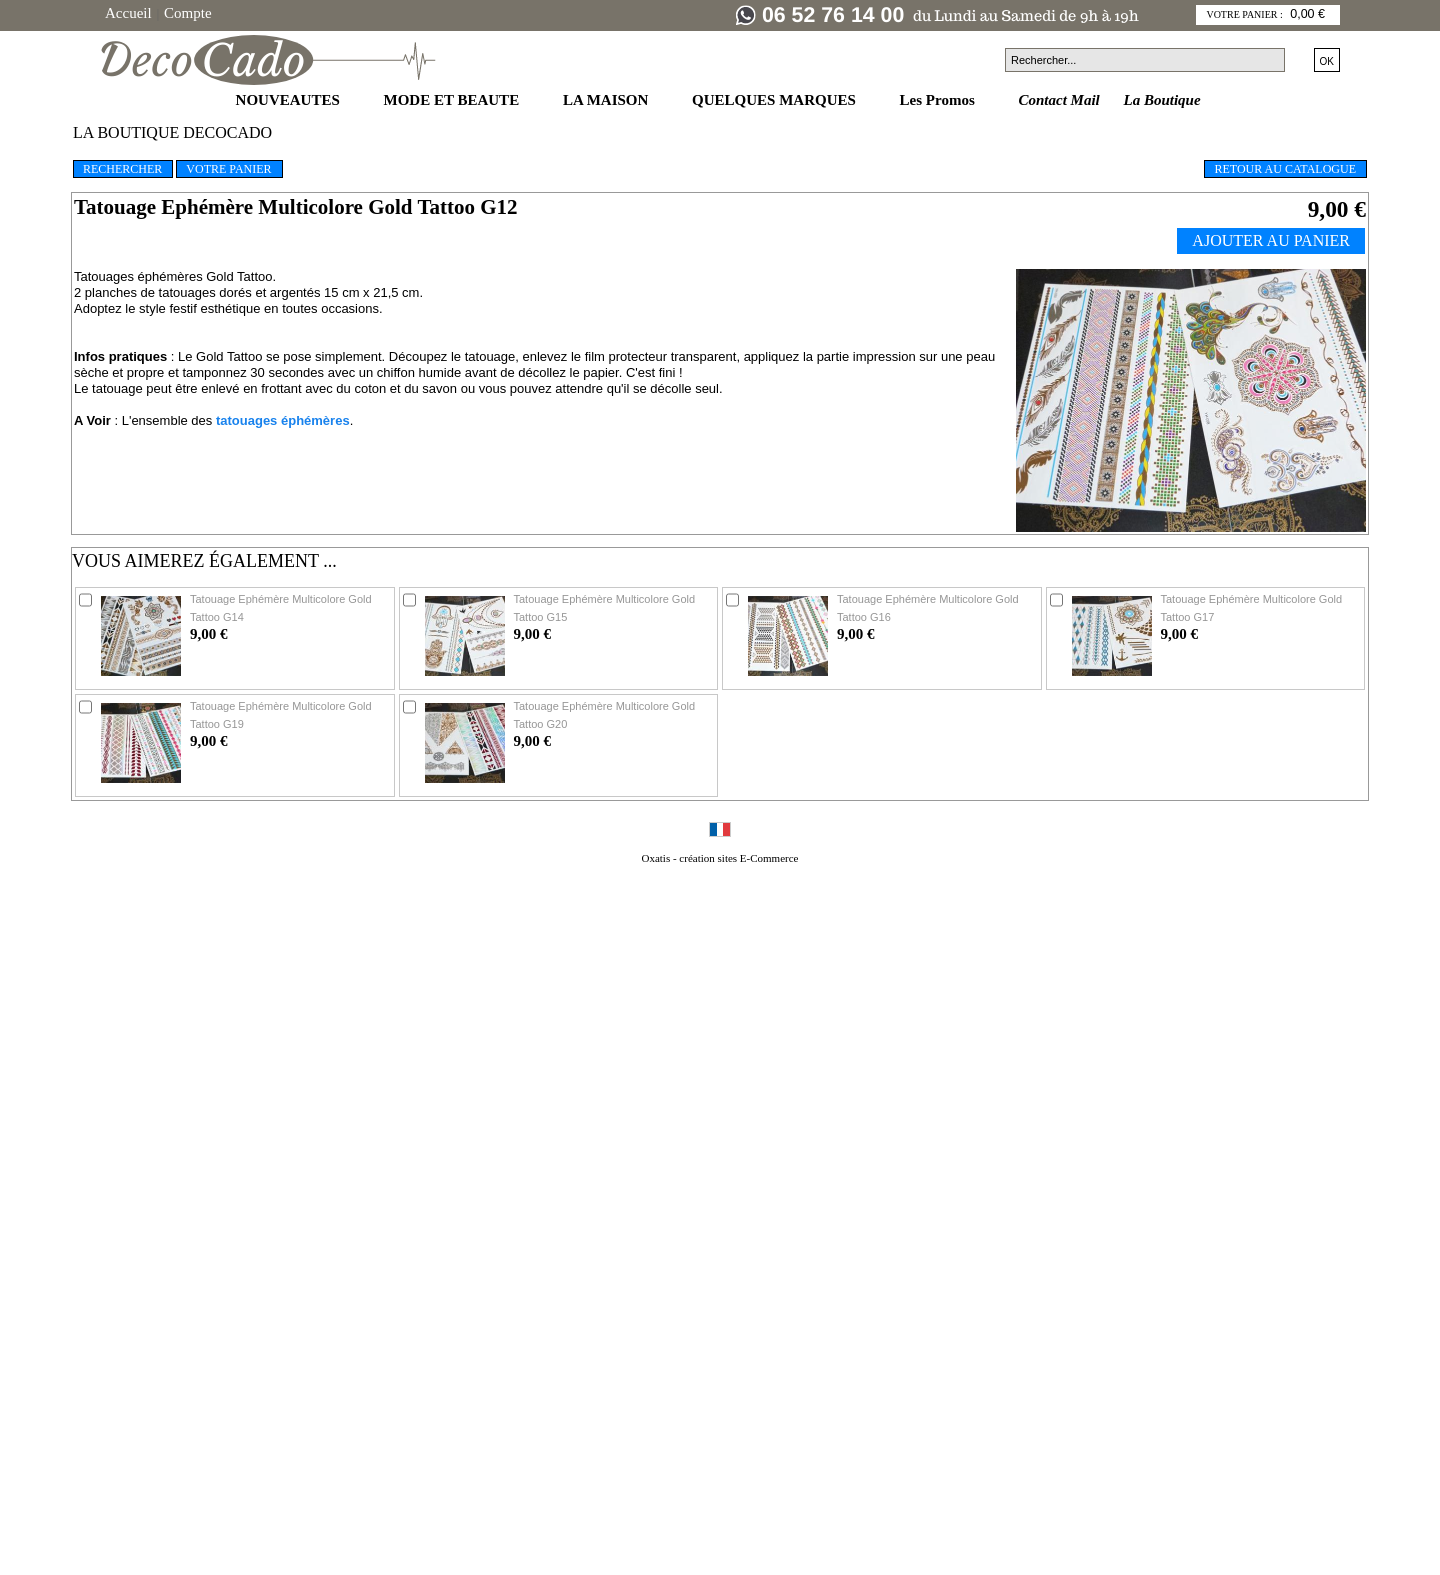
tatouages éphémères (283, 420)
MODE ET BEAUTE (453, 100)
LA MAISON (607, 100)
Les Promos (939, 100)
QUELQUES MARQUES (776, 100)
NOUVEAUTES (290, 100)
